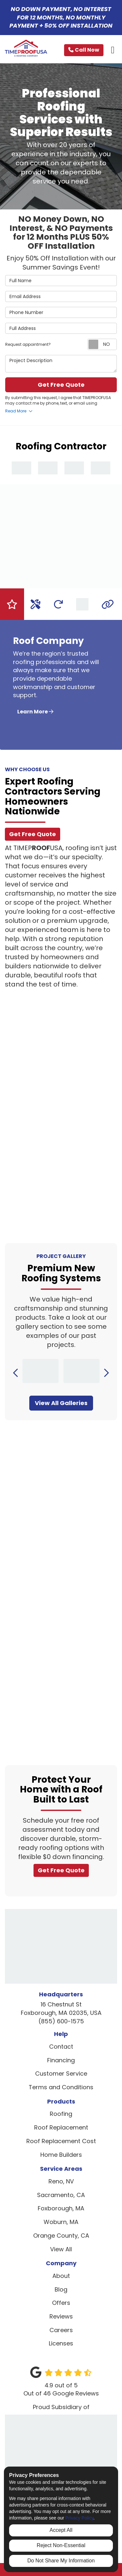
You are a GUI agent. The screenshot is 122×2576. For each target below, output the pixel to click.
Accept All (60, 2530)
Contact (61, 2046)
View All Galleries (61, 1403)
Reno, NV (61, 2181)
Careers (61, 2330)
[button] (16, 1373)
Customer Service (61, 2073)
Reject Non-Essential (61, 2545)
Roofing (61, 2114)
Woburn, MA (61, 2222)
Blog (61, 2289)
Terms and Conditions (61, 2087)
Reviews (61, 2316)
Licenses (61, 2343)
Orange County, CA (61, 2235)
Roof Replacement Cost (61, 2141)
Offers (61, 2303)
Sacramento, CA (61, 2195)
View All (61, 2249)
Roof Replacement (61, 2127)
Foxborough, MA (61, 2208)
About (61, 2276)
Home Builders (61, 2155)
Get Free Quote (61, 385)
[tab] (12, 604)
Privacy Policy (79, 2517)
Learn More (35, 711)
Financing (61, 2060)
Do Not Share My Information (61, 2560)
